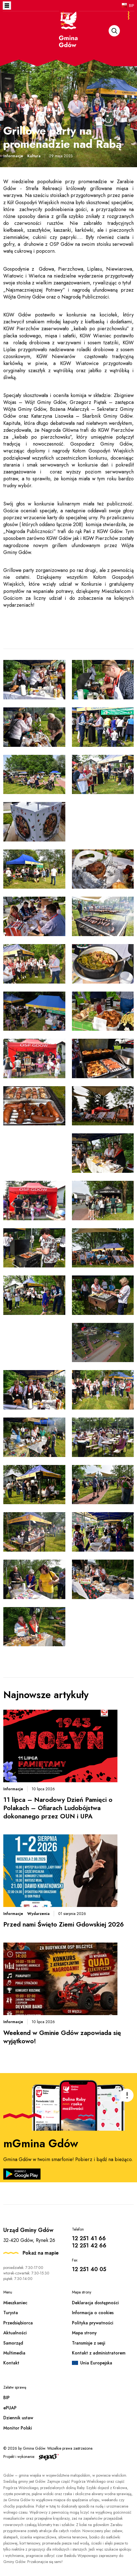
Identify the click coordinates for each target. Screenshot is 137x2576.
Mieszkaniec (15, 2303)
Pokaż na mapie (41, 2253)
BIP (131, 5)
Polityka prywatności (92, 2323)
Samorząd (13, 2343)
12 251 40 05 (89, 2269)
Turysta (10, 2312)
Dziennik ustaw (18, 2418)
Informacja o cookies (93, 2312)
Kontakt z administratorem (98, 2353)
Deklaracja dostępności (95, 2303)
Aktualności (15, 2333)
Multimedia (14, 2353)
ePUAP (10, 2408)
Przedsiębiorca (18, 2323)
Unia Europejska (96, 2363)
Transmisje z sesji (88, 2343)
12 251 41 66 (89, 2238)
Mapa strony (84, 2333)
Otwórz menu (7, 5)
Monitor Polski (17, 2428)
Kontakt (11, 2363)
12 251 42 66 (89, 2246)
